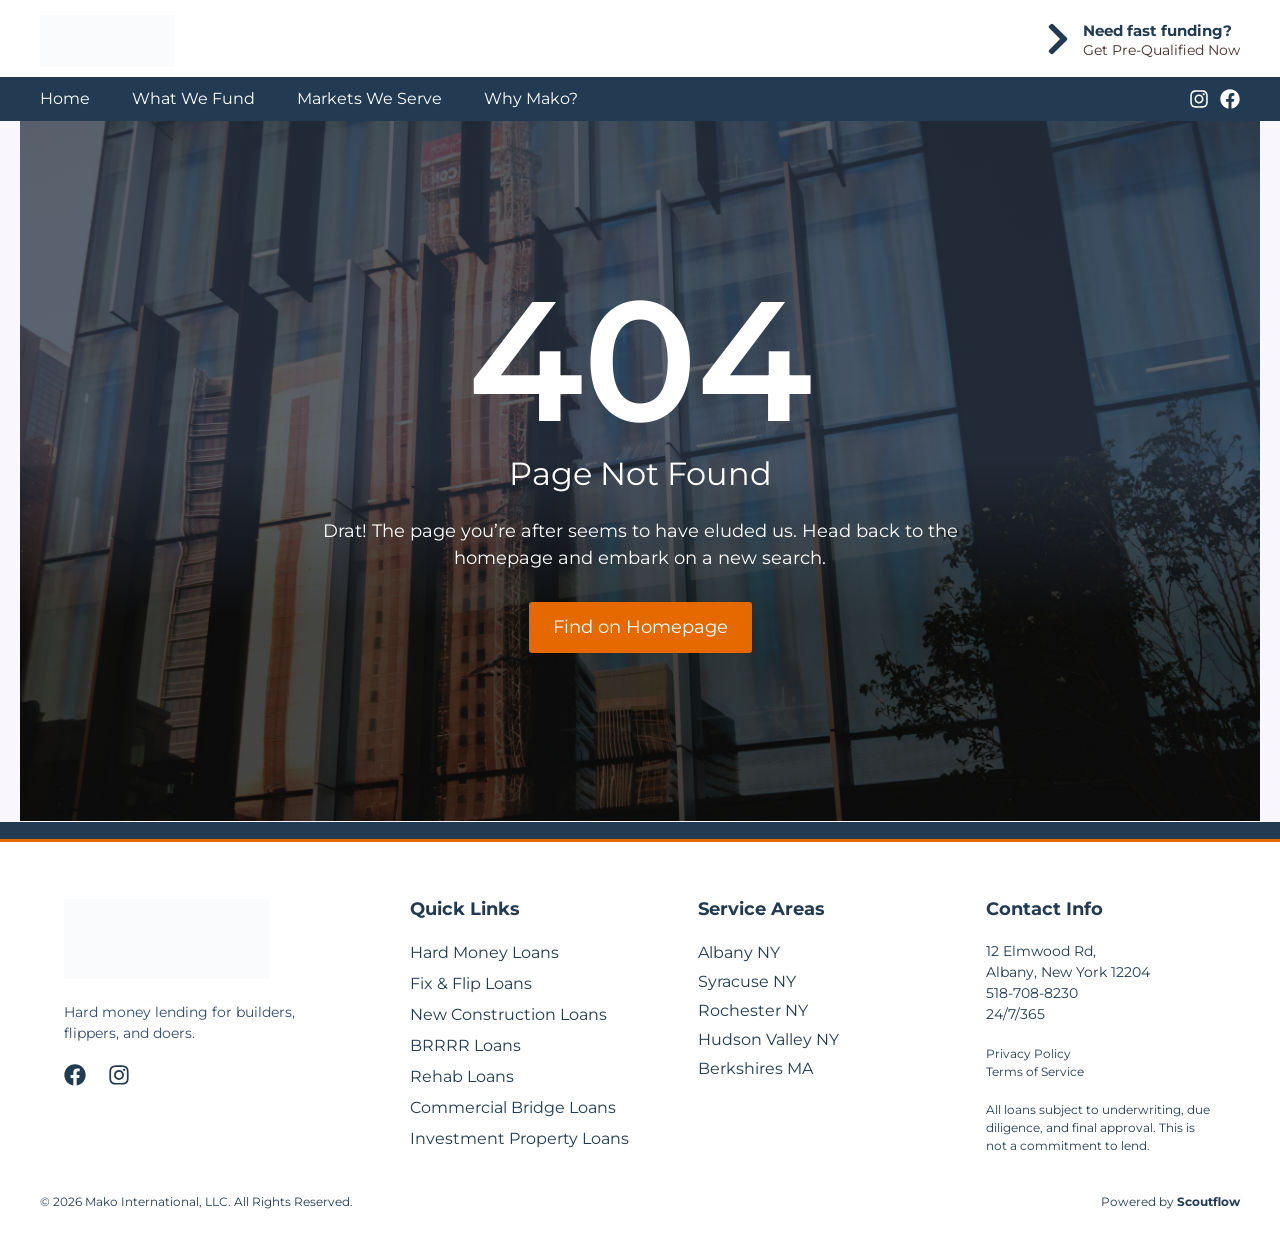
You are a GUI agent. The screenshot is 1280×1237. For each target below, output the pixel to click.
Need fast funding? (1157, 30)
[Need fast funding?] (1058, 39)
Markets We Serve (369, 98)
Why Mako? (531, 98)
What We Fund (193, 98)
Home (65, 98)
